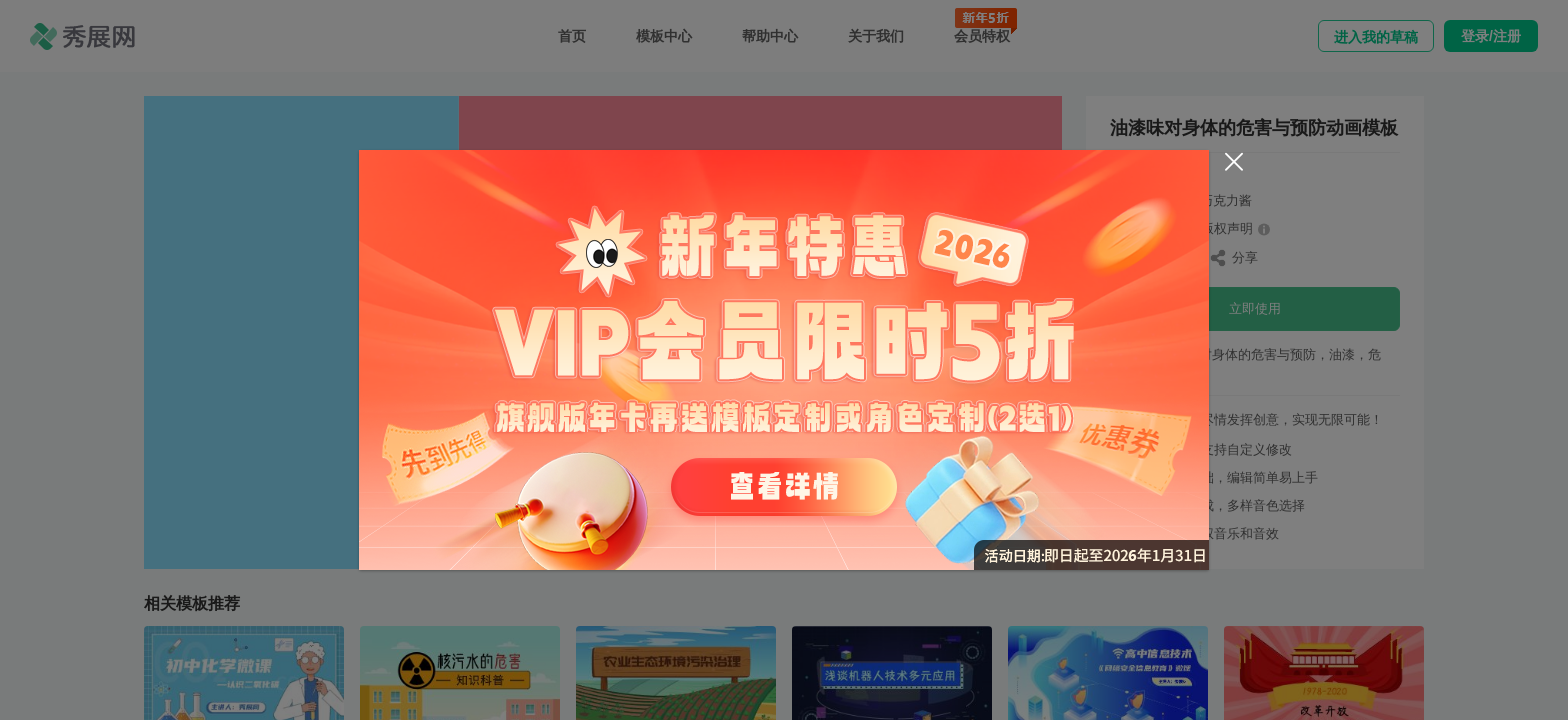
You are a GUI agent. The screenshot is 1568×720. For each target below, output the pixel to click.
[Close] (1234, 162)
